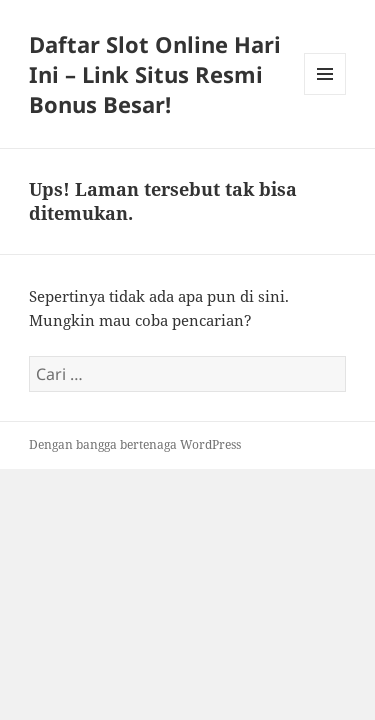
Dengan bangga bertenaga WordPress (135, 444)
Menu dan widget (325, 94)
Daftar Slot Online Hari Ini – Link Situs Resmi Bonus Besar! (155, 74)
